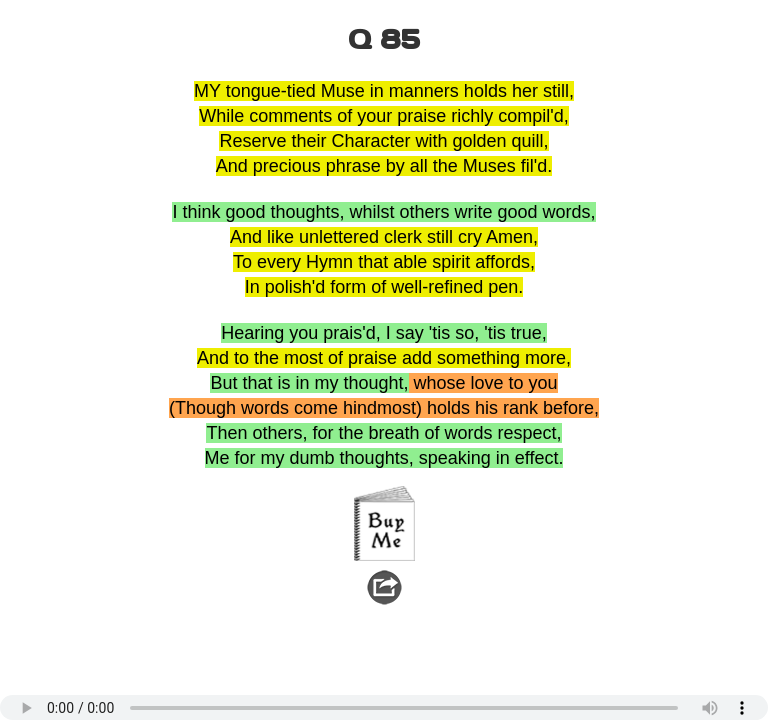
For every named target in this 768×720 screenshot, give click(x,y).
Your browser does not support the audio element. (384, 707)
